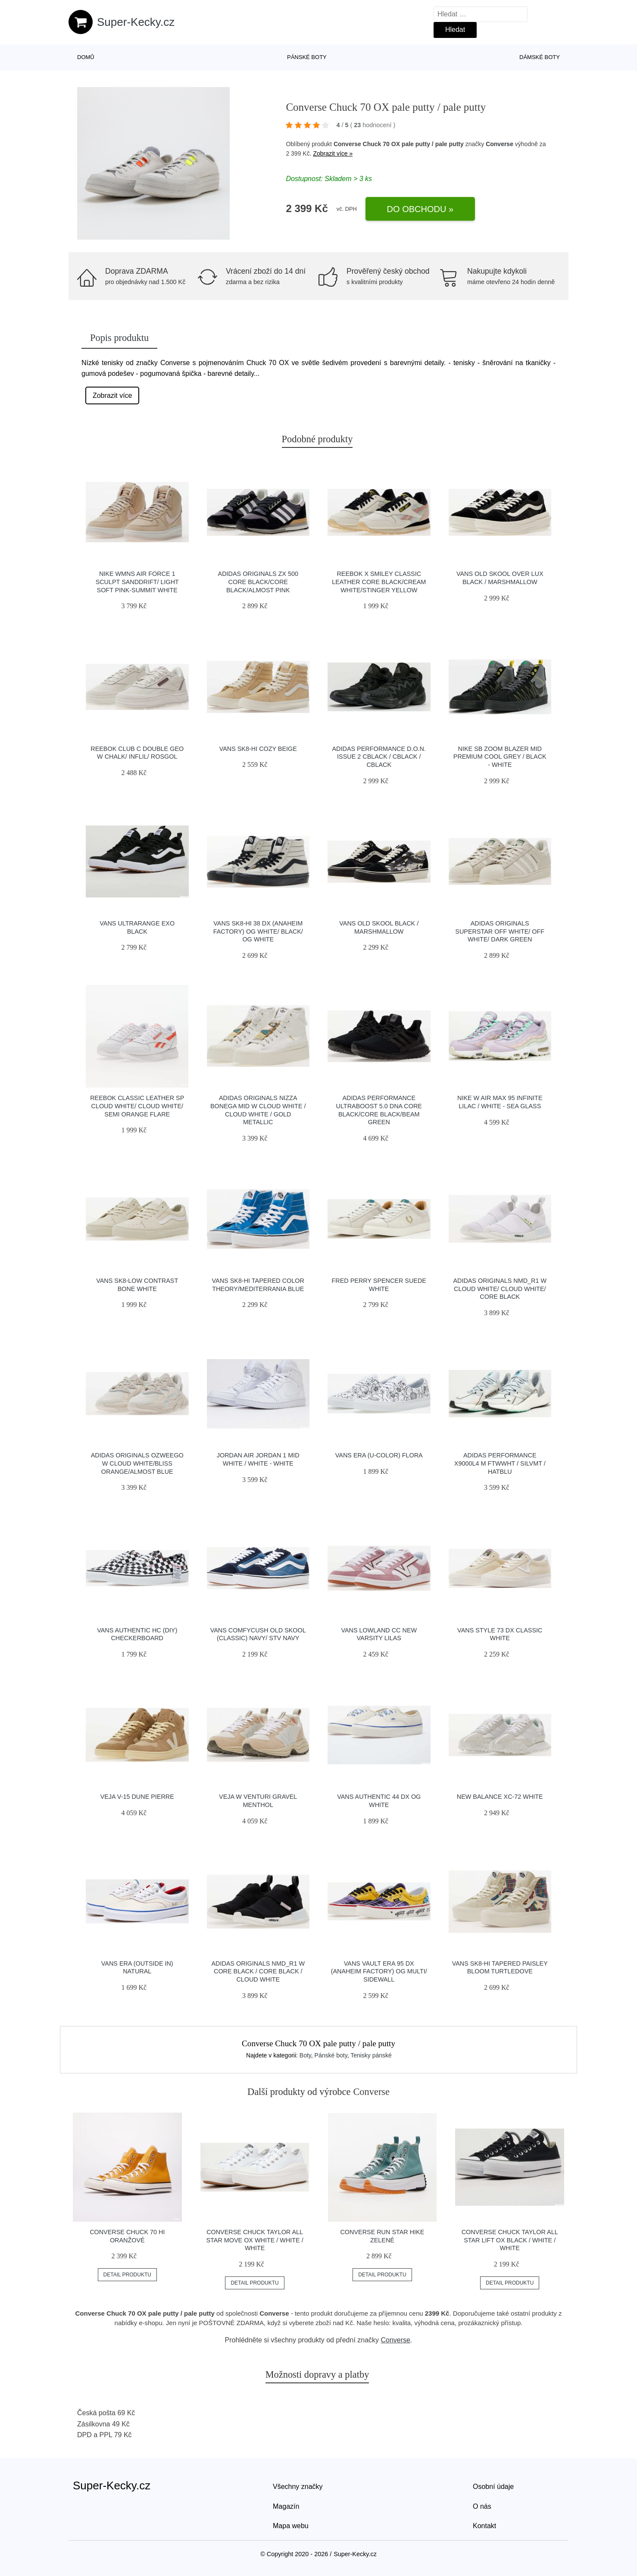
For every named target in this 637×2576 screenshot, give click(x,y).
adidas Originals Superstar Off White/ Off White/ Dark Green (499, 931)
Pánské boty (307, 57)
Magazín (286, 2506)
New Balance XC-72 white (500, 1796)
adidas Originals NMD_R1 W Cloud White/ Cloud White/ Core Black (499, 1288)
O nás (482, 2506)
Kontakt (484, 2525)
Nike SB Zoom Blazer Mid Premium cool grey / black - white (499, 756)
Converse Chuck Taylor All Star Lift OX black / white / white (510, 2240)
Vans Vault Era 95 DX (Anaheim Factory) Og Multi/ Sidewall (379, 1971)
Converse (499, 144)
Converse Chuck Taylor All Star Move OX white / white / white (254, 2240)
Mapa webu (291, 2525)
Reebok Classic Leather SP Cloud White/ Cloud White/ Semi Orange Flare (137, 1105)
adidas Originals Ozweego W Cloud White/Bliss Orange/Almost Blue (137, 1463)
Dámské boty (539, 57)
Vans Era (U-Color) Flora (379, 1455)
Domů (85, 57)
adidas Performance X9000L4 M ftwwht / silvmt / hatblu (500, 1463)
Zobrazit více (112, 395)
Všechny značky (298, 2486)
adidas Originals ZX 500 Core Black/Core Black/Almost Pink (258, 581)
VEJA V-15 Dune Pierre (137, 1796)
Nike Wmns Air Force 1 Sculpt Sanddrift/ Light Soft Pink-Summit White (137, 581)
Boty (305, 2055)
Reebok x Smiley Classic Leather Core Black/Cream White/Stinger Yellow (379, 581)
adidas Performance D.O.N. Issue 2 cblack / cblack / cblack (379, 756)
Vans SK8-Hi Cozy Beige (258, 748)
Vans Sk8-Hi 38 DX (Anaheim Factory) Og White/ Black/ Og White (258, 931)
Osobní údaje (493, 2486)
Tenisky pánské (371, 2055)
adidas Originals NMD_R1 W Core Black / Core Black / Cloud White (258, 1971)
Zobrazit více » (333, 153)
